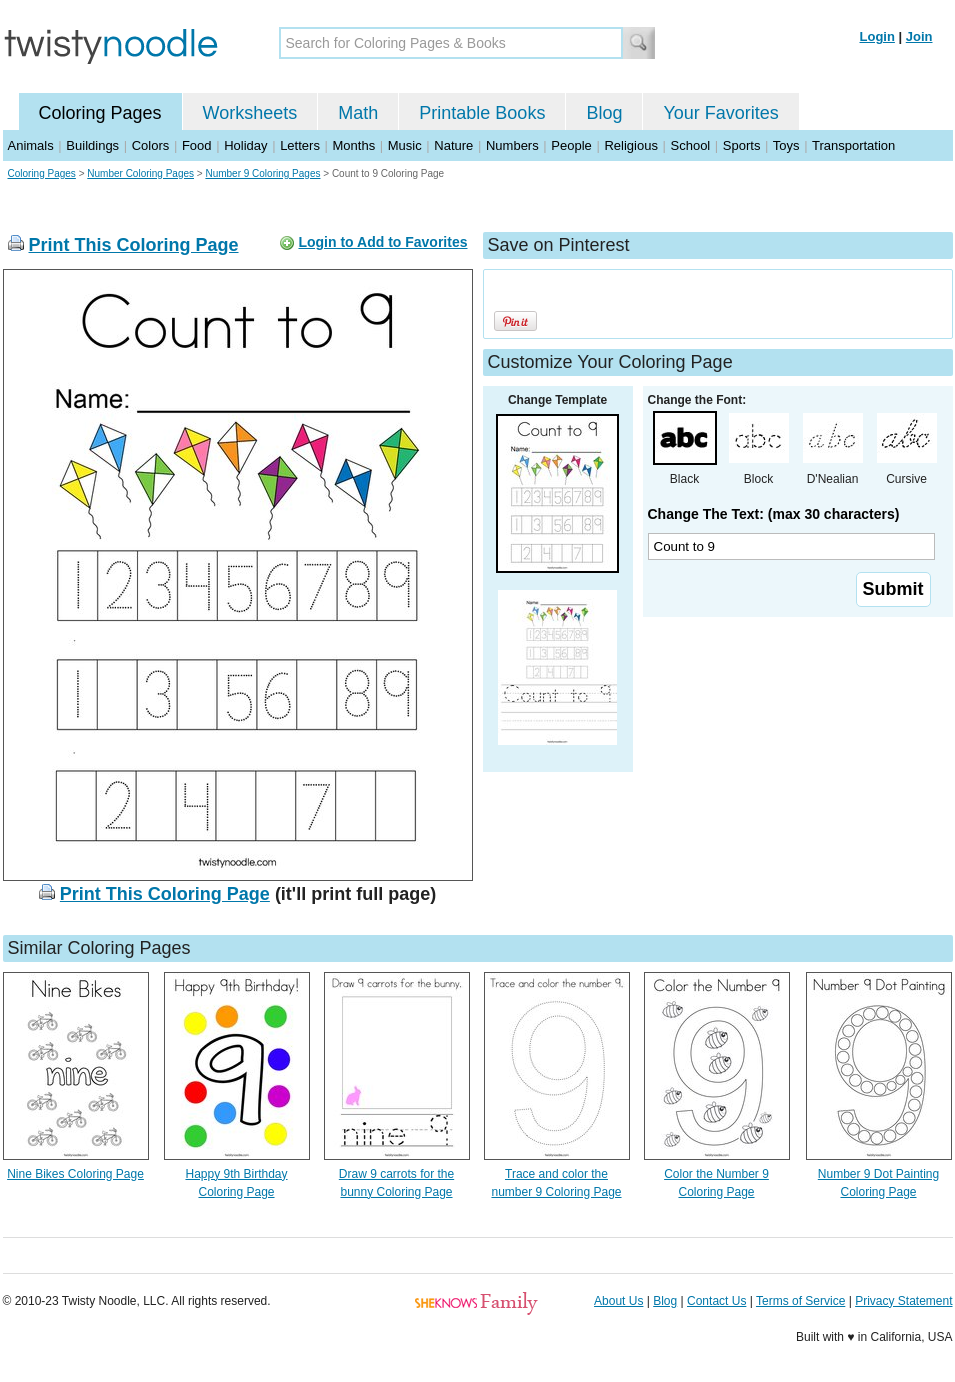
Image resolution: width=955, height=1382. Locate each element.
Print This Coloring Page (134, 245)
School (691, 145)
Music (405, 145)
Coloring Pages (100, 113)
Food (197, 145)
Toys (786, 145)
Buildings (92, 145)
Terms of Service (800, 1301)
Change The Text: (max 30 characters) (774, 514)
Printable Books (482, 113)
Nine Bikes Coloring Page (75, 1174)
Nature (453, 145)
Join (919, 36)
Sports (742, 145)
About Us (618, 1301)
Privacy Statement (903, 1301)
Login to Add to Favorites (382, 242)
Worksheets (250, 113)
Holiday (245, 145)
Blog (604, 113)
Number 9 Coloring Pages (262, 173)
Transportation (853, 145)
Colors (151, 145)
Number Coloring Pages (140, 173)
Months (354, 145)
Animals (31, 145)
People (571, 145)
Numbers (512, 145)
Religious (630, 145)
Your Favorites (720, 113)
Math (358, 113)
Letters (300, 145)
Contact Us (716, 1301)
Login (877, 36)
